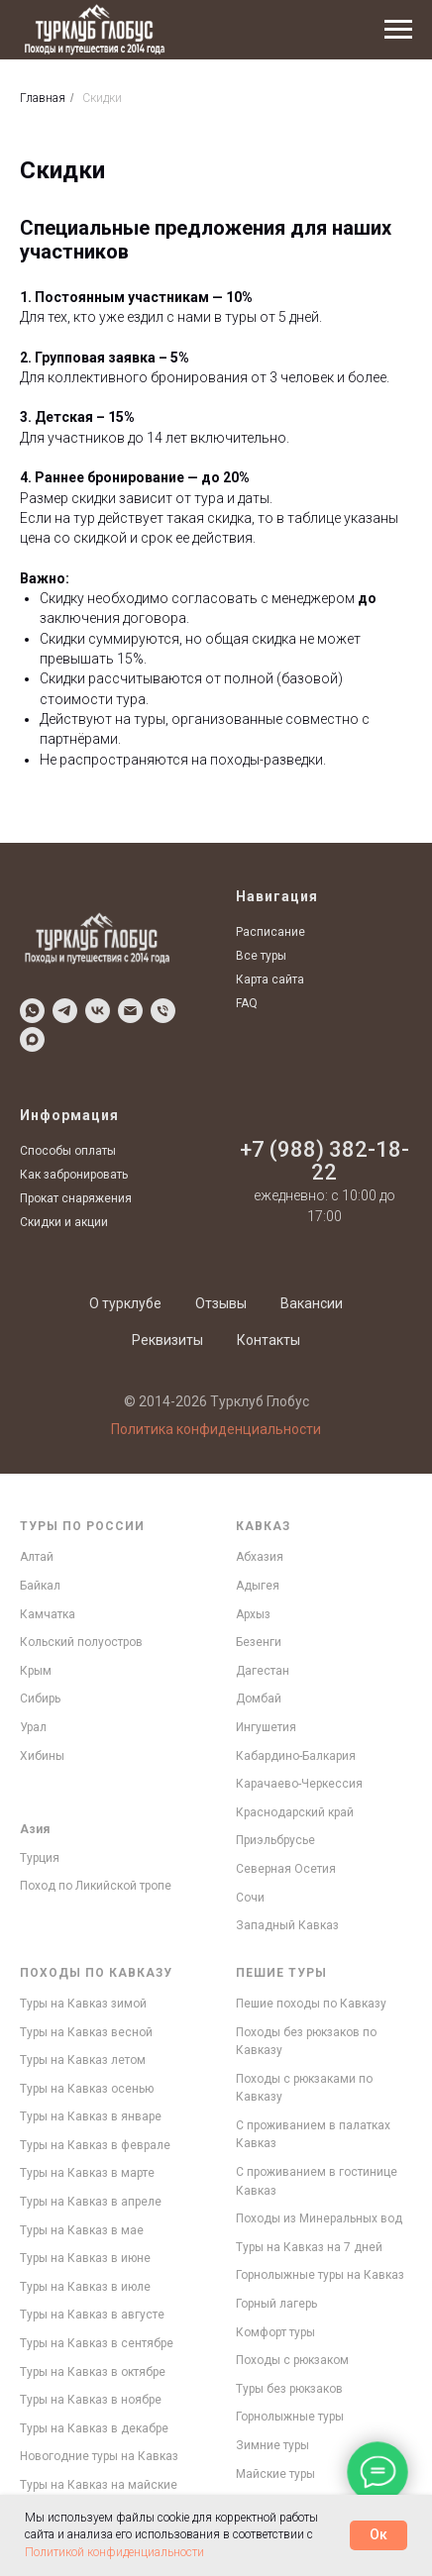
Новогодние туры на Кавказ (99, 2456)
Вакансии (311, 1303)
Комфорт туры (275, 2332)
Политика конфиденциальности (216, 1429)
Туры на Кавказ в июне (85, 2258)
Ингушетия (266, 1727)
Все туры (261, 956)
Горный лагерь (276, 2304)
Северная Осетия (286, 1869)
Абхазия (259, 1557)
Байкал (40, 1586)
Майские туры (275, 2474)
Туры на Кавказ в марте (87, 2173)
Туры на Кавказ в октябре (92, 2372)
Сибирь (40, 1698)
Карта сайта (270, 979)
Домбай (258, 1698)
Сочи (250, 1898)
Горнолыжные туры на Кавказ (320, 2275)
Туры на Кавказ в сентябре (96, 2343)
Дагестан (262, 1671)
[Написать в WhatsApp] (32, 1010)
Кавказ (263, 1526)
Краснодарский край (295, 1812)
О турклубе (125, 1303)
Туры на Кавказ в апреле (91, 2202)
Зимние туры (272, 2445)
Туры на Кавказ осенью (87, 2089)
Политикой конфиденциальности (114, 2552)
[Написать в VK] (97, 1010)
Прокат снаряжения (76, 1198)
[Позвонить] (163, 1010)
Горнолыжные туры (290, 2416)
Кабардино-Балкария (296, 1756)
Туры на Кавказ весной (86, 2032)
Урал (33, 1727)
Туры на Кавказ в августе (92, 2314)
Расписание (270, 932)
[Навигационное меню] (398, 30)
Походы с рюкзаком (292, 2360)
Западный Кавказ (287, 1925)
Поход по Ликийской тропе (95, 1886)
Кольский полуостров (81, 1642)
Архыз (253, 1614)
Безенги (258, 1642)
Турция (39, 1858)
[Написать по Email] (130, 1010)
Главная (42, 98)
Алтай (37, 1557)
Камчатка (47, 1614)
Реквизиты (167, 1340)
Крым (36, 1671)
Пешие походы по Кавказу (311, 2003)
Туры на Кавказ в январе (91, 2116)
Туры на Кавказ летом (83, 2060)
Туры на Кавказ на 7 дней (309, 2247)
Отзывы (221, 1303)
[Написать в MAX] (32, 1039)
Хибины (42, 1756)
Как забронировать (74, 1175)
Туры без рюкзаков (289, 2389)
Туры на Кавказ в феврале (95, 2145)
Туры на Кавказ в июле (85, 2287)
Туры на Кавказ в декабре (94, 2428)
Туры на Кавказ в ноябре (91, 2400)
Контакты (268, 1340)
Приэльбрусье (275, 1840)
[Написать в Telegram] (65, 1010)
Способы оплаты (68, 1151)
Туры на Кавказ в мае (82, 2230)
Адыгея (257, 1586)
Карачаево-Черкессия (299, 1784)
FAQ (247, 1003)
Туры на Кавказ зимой (83, 2003)
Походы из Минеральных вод (319, 2218)
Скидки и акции (64, 1222)
